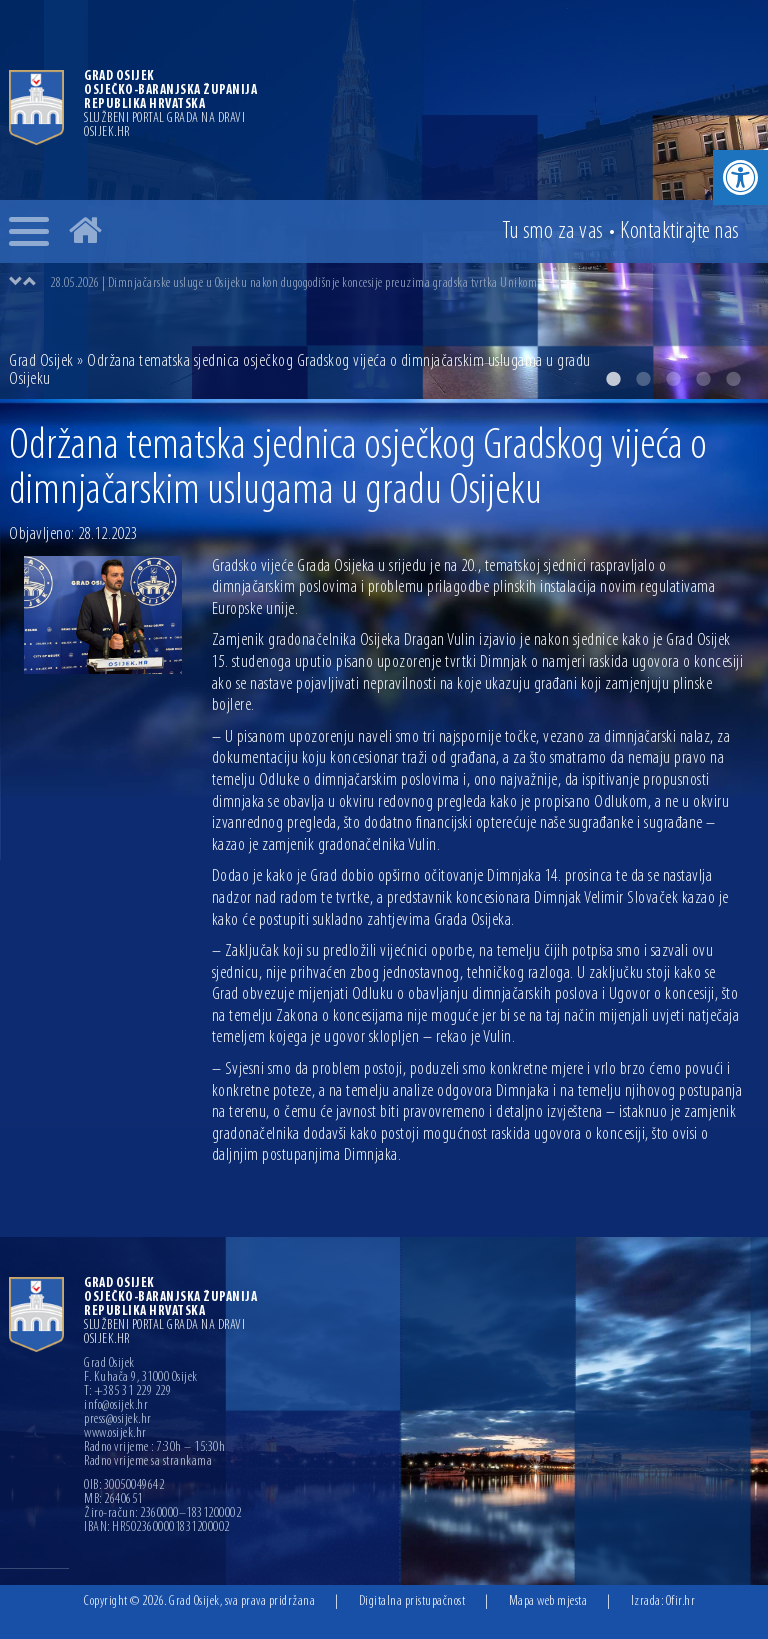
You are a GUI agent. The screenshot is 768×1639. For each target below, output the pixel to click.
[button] (740, 177)
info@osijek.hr (116, 1406)
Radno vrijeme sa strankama (148, 1462)
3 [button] (673, 379)
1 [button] (613, 379)
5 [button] (733, 379)
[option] (404, 283)
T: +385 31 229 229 (127, 1392)
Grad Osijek (41, 361)
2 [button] (643, 379)
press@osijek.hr (118, 1420)
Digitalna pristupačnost (412, 1601)
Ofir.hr (681, 1601)
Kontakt (680, 232)
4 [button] (703, 379)
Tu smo (553, 232)
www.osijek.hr (115, 1434)
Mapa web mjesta (548, 1601)
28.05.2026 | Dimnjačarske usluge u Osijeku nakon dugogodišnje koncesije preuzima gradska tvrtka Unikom (293, 283)
